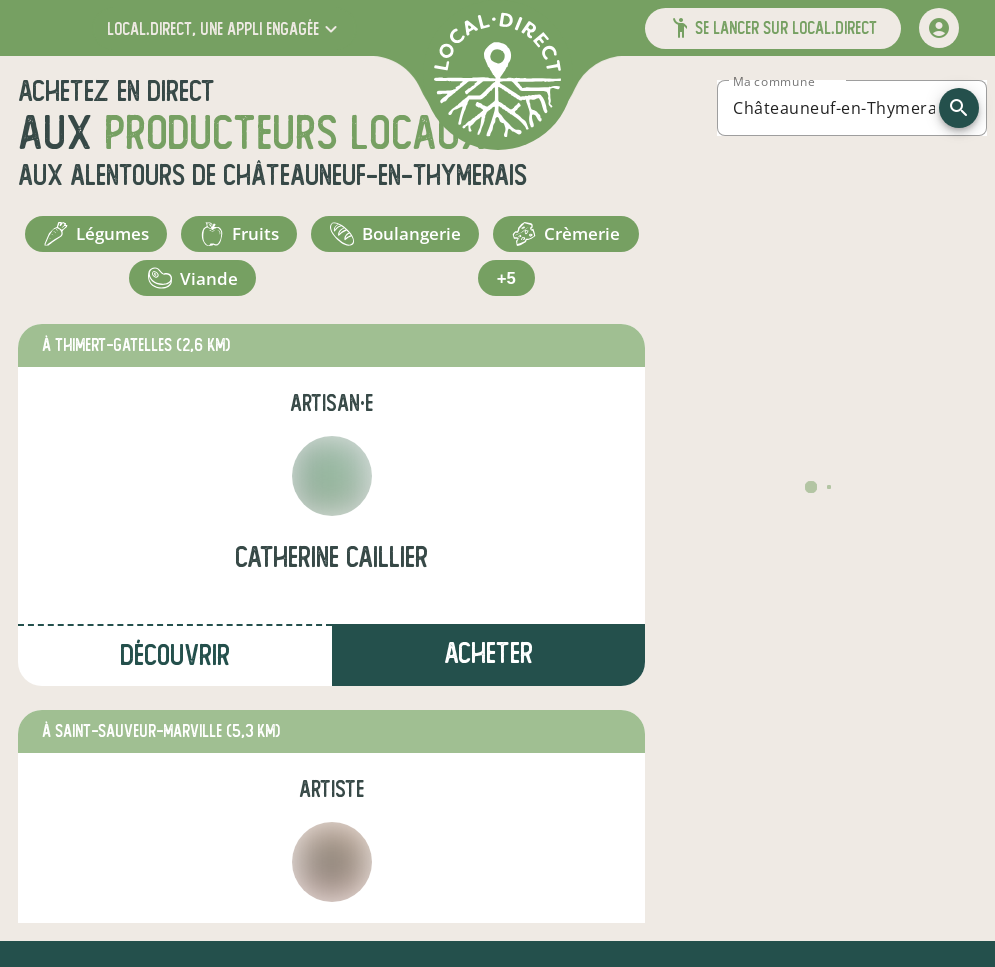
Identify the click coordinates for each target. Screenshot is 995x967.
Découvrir (175, 671)
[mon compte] (939, 28)
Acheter (488, 669)
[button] (224, 28)
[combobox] (834, 108)
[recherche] (959, 108)
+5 (567, 290)
